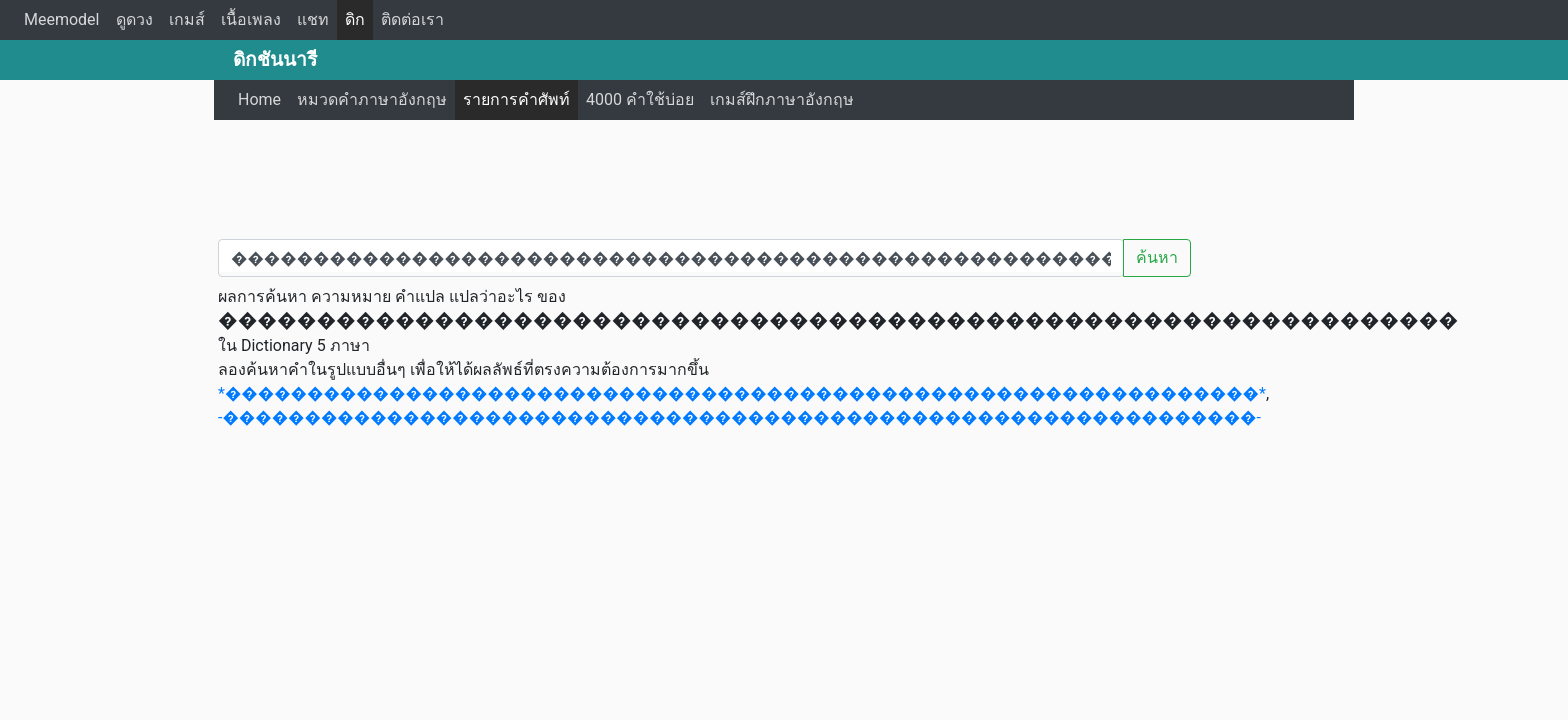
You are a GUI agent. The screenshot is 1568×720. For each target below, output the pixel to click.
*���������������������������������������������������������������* (742, 393)
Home (259, 99)
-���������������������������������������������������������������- (739, 417)
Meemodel (62, 19)
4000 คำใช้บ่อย (640, 99)
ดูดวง (134, 19)
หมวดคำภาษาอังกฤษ (372, 99)
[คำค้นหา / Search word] (671, 258)
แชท (313, 19)
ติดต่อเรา (412, 19)
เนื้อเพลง (251, 19)
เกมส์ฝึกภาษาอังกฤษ (782, 99)
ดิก (355, 19)
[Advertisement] (784, 175)
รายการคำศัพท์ (516, 99)
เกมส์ (187, 19)
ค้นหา (1157, 257)
